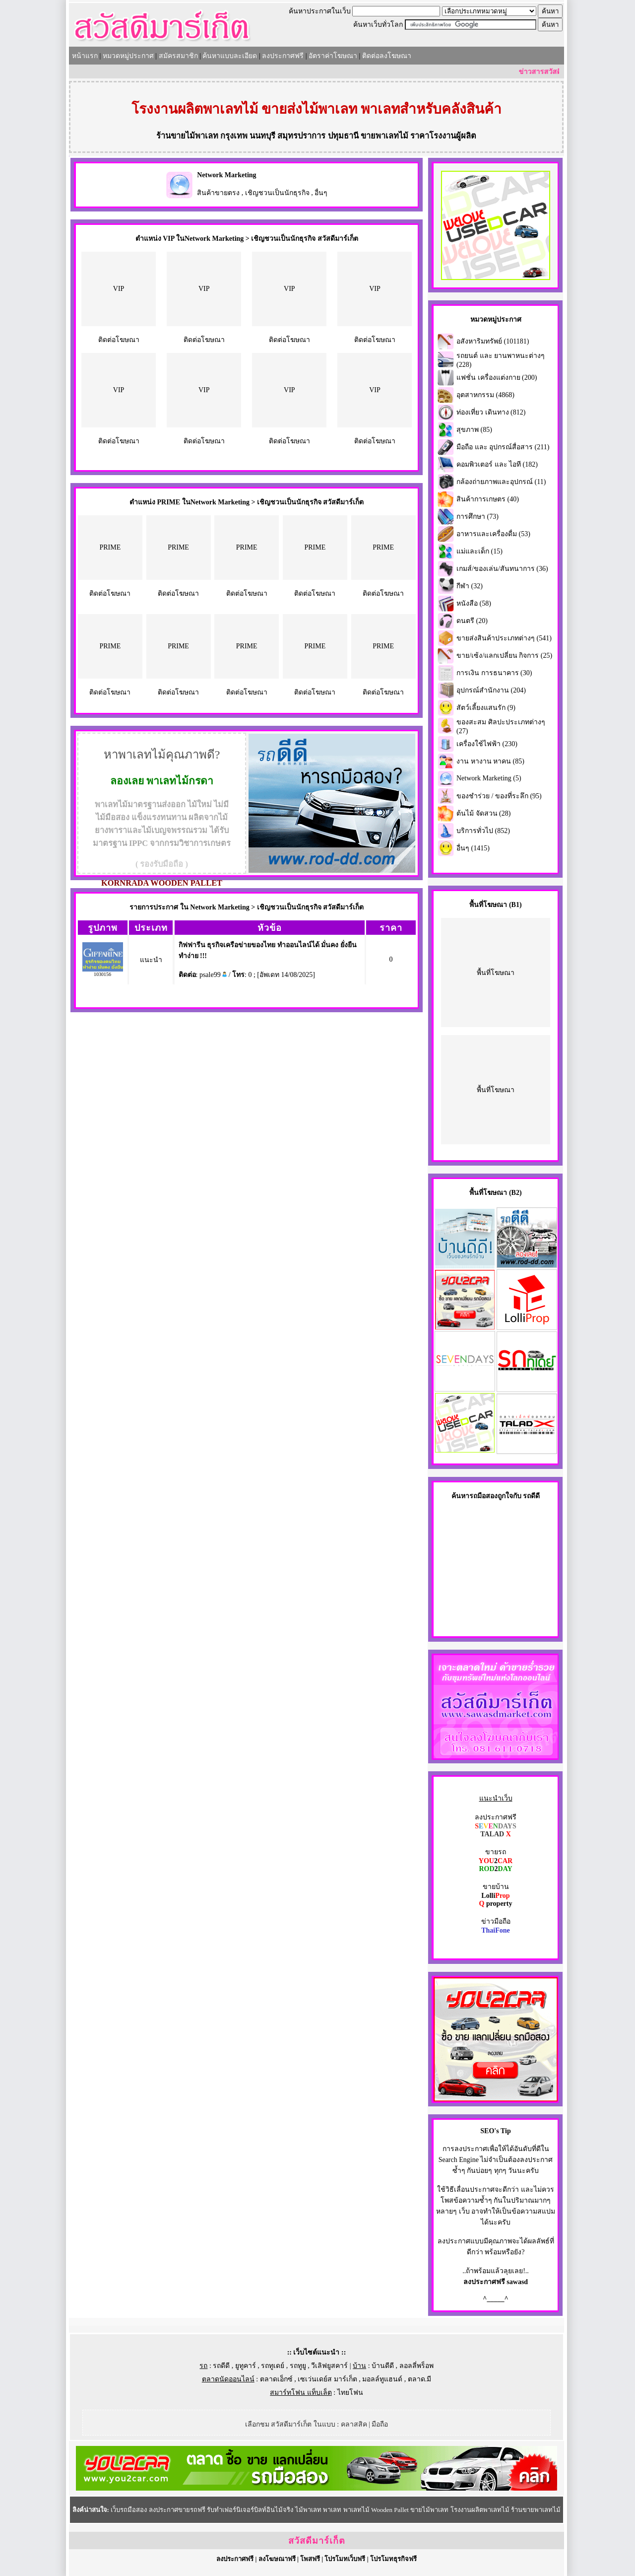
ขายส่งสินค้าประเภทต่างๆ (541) (504, 638)
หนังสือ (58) (473, 603)
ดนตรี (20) (472, 621)
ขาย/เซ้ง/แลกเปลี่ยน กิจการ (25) (504, 655)
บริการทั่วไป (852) (483, 831)
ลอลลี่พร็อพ (416, 2365)
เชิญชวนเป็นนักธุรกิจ (277, 193)
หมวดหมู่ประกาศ (128, 56)
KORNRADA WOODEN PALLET (161, 883)
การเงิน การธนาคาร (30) (494, 673)
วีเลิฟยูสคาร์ (329, 2365)
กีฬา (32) (469, 586)
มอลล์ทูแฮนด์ (382, 2379)
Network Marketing (226, 175)
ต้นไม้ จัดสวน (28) (483, 813)
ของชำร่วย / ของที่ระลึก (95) (499, 796)
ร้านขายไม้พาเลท (187, 135)
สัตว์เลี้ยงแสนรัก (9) (485, 707)
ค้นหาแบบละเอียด (229, 56)
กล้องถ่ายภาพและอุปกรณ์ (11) (501, 482)
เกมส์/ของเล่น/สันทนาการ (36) (502, 568)
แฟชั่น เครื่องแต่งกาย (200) (496, 377)
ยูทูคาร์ (245, 2365)
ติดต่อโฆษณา (118, 340)
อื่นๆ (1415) (473, 848)
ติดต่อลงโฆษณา (386, 56)
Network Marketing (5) (488, 778)
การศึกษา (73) (477, 516)
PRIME (110, 547)
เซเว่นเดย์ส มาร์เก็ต (327, 2379)
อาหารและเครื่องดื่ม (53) (493, 534)
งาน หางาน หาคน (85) (490, 761)
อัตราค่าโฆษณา (333, 56)
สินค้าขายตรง (218, 193)
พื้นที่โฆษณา (495, 972)
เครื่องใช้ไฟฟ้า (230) (486, 744)
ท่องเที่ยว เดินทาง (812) (490, 412)
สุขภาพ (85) (474, 429)
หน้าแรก (85, 56)
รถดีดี (221, 2365)
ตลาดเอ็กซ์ (276, 2379)
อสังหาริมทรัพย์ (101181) (492, 341)
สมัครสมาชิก (178, 56)
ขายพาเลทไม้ (384, 135)
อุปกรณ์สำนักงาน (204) (491, 690)
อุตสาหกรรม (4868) (485, 395)
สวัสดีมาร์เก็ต (316, 2541)
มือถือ (380, 2424)
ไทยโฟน (350, 2392)
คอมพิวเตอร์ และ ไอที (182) (497, 464)
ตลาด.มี (420, 2379)
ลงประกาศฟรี (283, 56)
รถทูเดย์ (272, 2365)
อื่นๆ (321, 193)
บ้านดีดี (383, 2365)
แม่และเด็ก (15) (479, 551)
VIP (119, 288)
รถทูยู (298, 2365)
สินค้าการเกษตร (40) (487, 499)
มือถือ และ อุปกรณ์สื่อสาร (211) (502, 447)
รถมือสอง (483, 1496)
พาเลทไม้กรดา (179, 781)
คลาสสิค (354, 2424)
